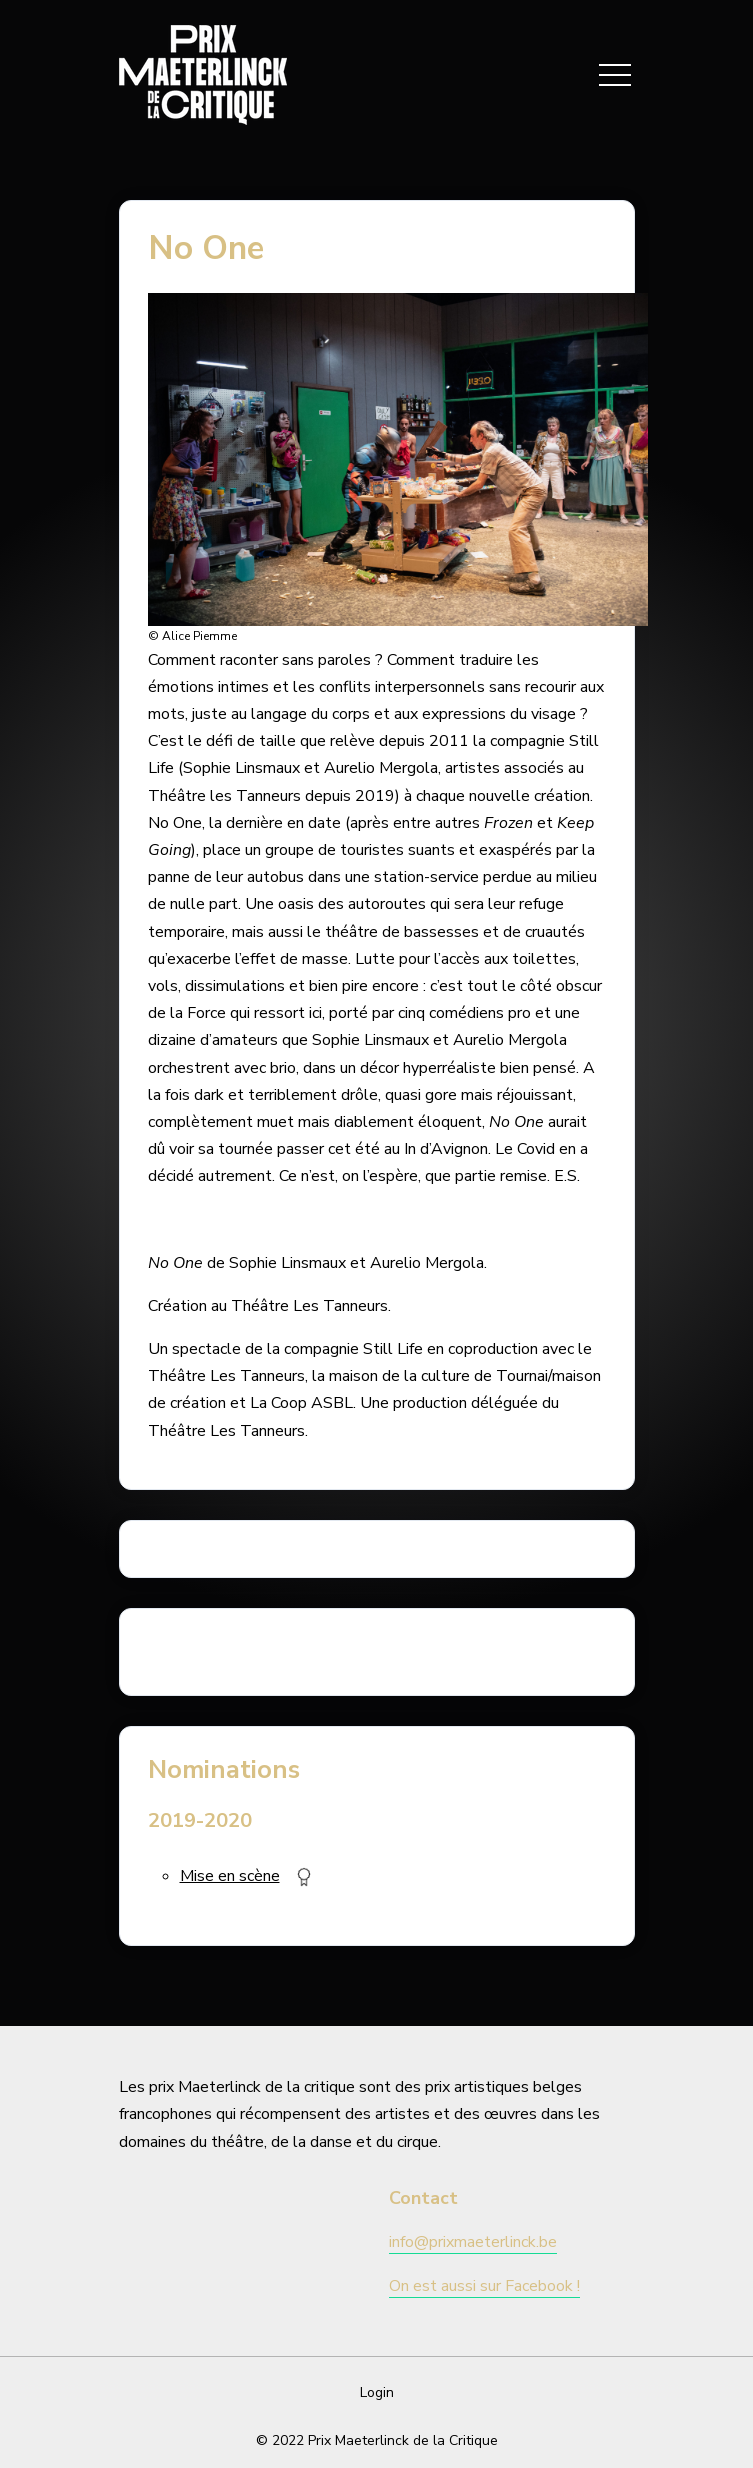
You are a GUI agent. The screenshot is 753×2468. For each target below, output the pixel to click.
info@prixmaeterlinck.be (473, 2242)
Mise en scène (230, 1876)
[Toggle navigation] (615, 75)
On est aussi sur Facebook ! (484, 2286)
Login (377, 2392)
